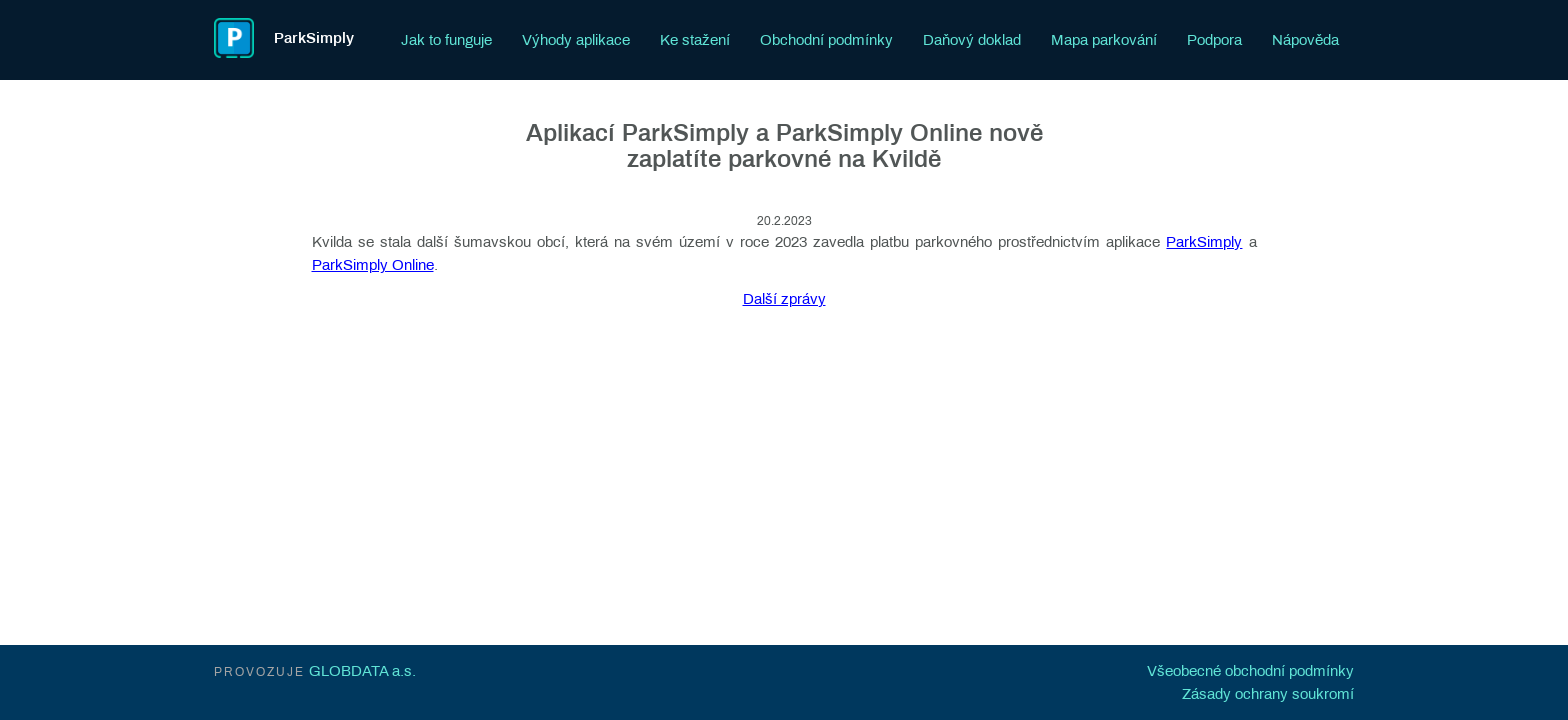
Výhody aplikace (576, 40)
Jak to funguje (446, 40)
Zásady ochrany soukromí (1268, 694)
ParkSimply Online (373, 265)
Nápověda (1305, 40)
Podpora (1214, 40)
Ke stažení (695, 40)
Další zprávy (784, 299)
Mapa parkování (1104, 40)
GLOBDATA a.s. (362, 671)
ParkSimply (1204, 242)
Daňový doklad (972, 40)
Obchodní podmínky (826, 40)
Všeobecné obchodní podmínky (1250, 671)
